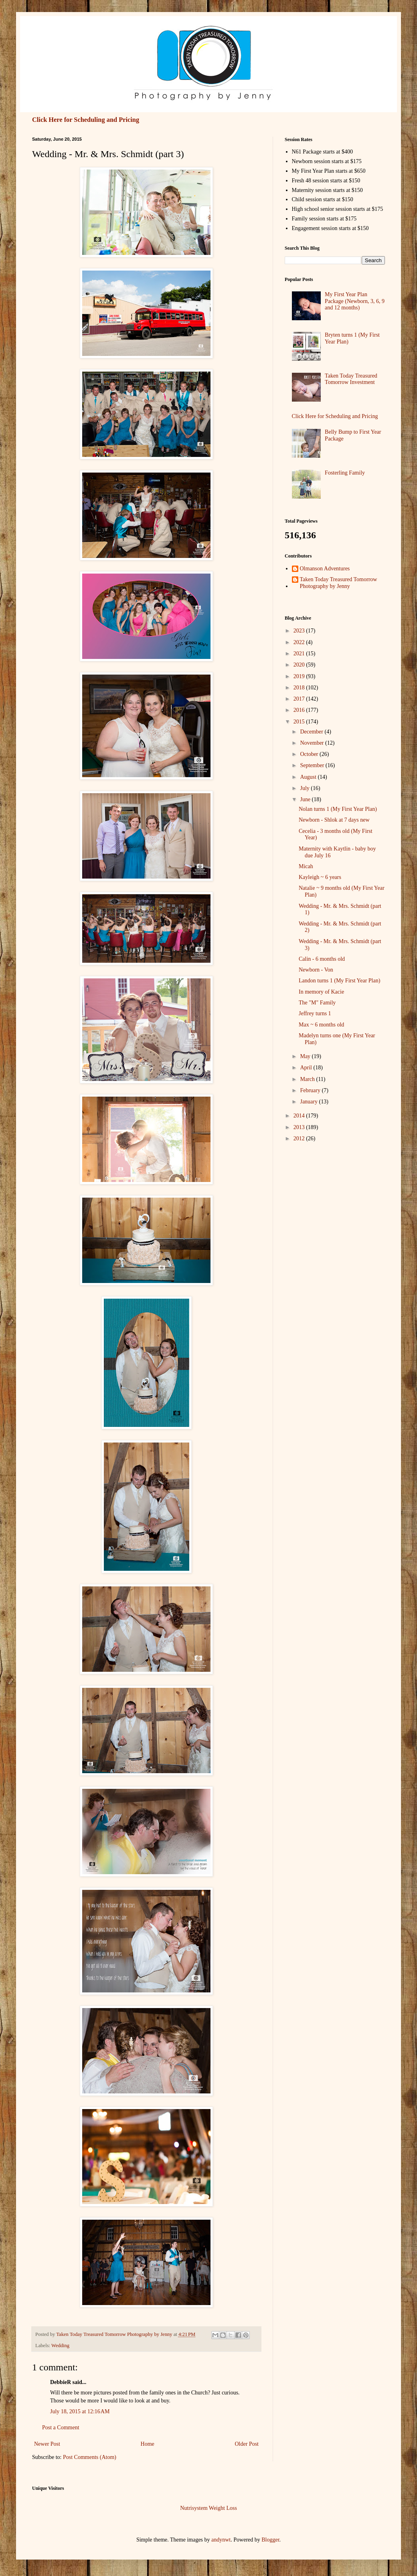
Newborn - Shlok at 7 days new (334, 820)
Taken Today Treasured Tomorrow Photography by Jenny (338, 582)
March (308, 1079)
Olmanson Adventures (325, 569)
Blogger (270, 2540)
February (311, 1090)
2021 (300, 654)
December (312, 732)
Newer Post (47, 2444)
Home (147, 2444)
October (310, 754)
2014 (300, 1116)
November (312, 743)
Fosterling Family (345, 473)
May (306, 1056)
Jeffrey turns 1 (315, 1013)
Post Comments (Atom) (89, 2457)
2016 (300, 710)
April (306, 1068)
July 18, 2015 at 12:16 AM (79, 2411)
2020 (300, 665)
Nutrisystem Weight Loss (208, 2508)
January (309, 1102)
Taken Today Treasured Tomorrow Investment (351, 379)
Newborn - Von (316, 970)
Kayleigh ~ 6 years (320, 877)
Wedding (60, 2345)
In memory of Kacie (321, 992)
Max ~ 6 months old (321, 1025)
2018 (300, 688)
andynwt (221, 2540)
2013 (300, 1127)
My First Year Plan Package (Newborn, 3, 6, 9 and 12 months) (355, 301)
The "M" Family (317, 1003)
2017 (300, 699)
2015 (300, 722)
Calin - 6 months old (322, 959)
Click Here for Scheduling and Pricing (85, 119)
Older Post (247, 2444)
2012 (300, 1138)
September (312, 765)
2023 (300, 631)
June (306, 799)
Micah (306, 866)
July (305, 788)
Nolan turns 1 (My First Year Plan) (338, 809)
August (309, 777)
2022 (300, 642)
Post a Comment (60, 2427)
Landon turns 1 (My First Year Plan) (339, 981)
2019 (300, 676)
